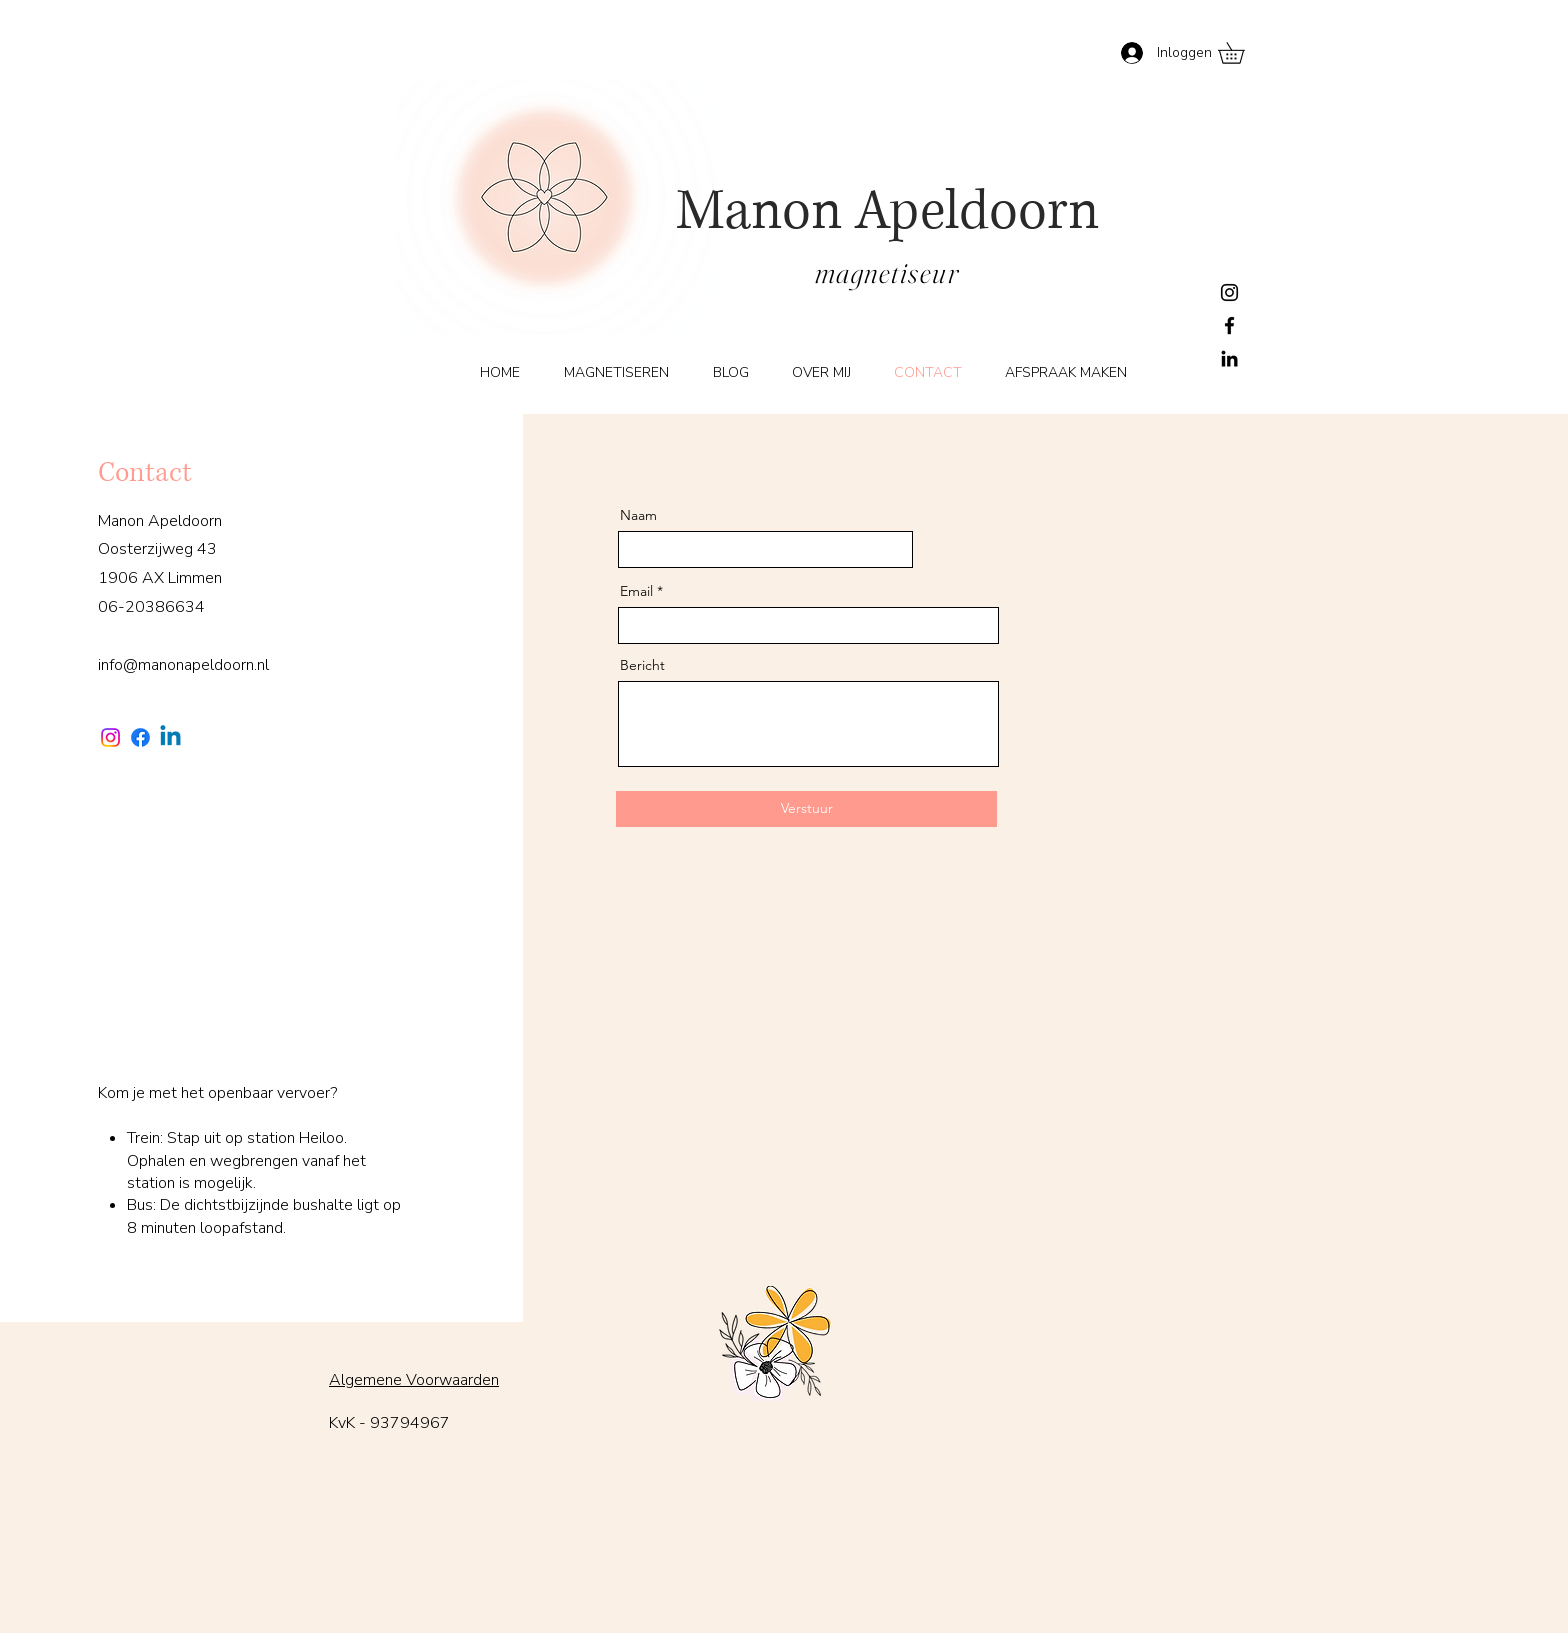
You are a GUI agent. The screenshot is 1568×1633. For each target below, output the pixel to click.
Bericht (642, 665)
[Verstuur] (806, 809)
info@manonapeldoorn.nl (183, 665)
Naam (638, 515)
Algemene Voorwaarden (414, 1380)
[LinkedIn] (1229, 358)
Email (636, 591)
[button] (1241, 53)
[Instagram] (1229, 292)
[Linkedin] (170, 737)
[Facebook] (1229, 325)
